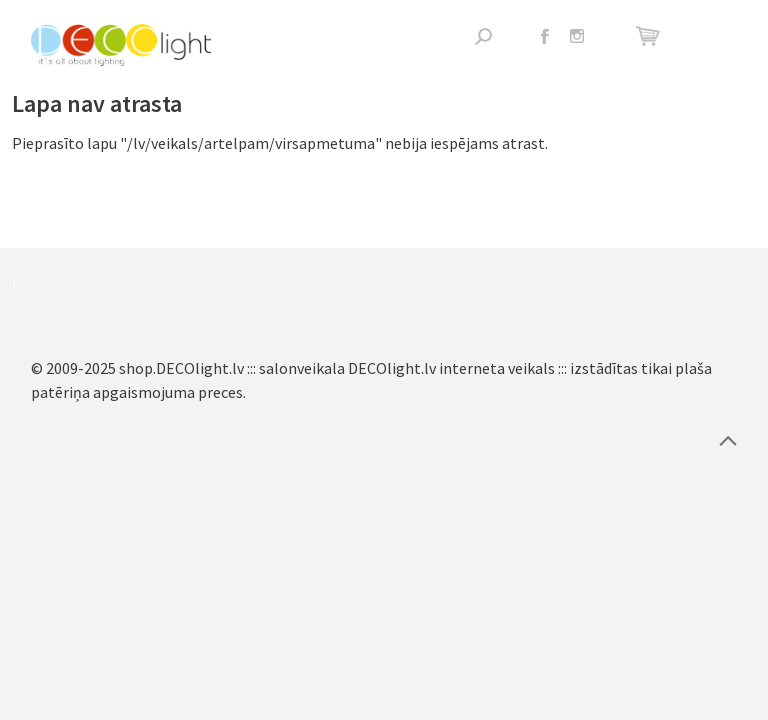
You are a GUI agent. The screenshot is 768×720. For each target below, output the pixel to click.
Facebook (545, 36)
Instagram (577, 36)
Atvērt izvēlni (722, 37)
